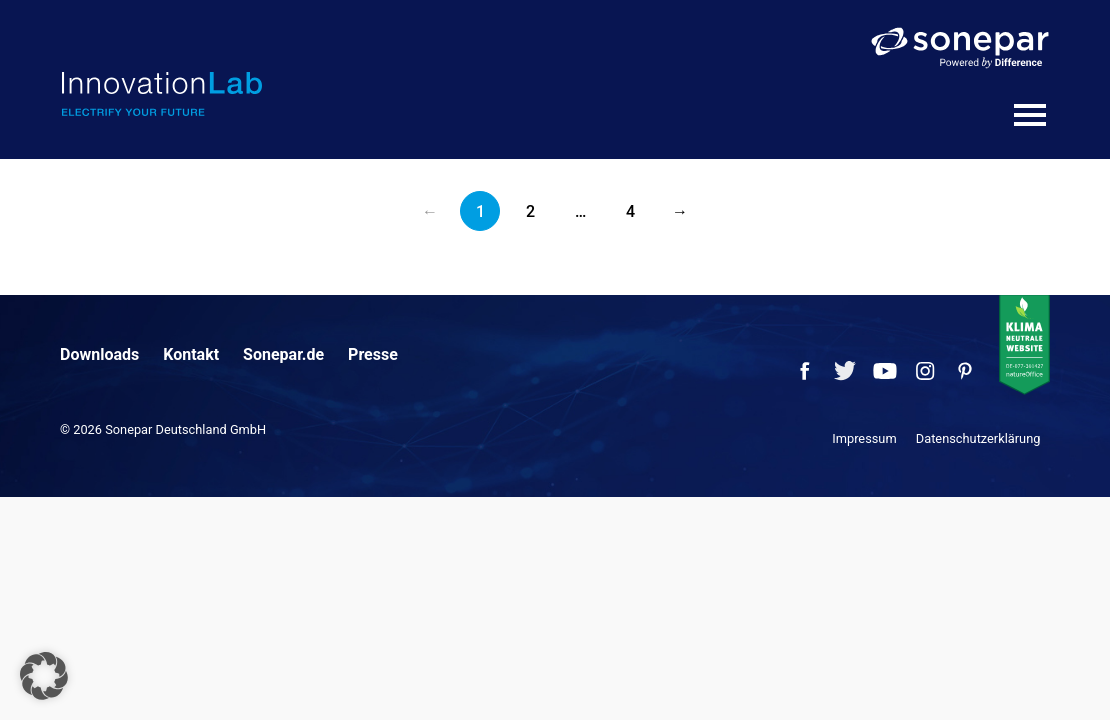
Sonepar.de (283, 354)
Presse (373, 354)
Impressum (864, 438)
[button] (44, 676)
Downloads (99, 354)
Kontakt (191, 354)
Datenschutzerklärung (978, 438)
